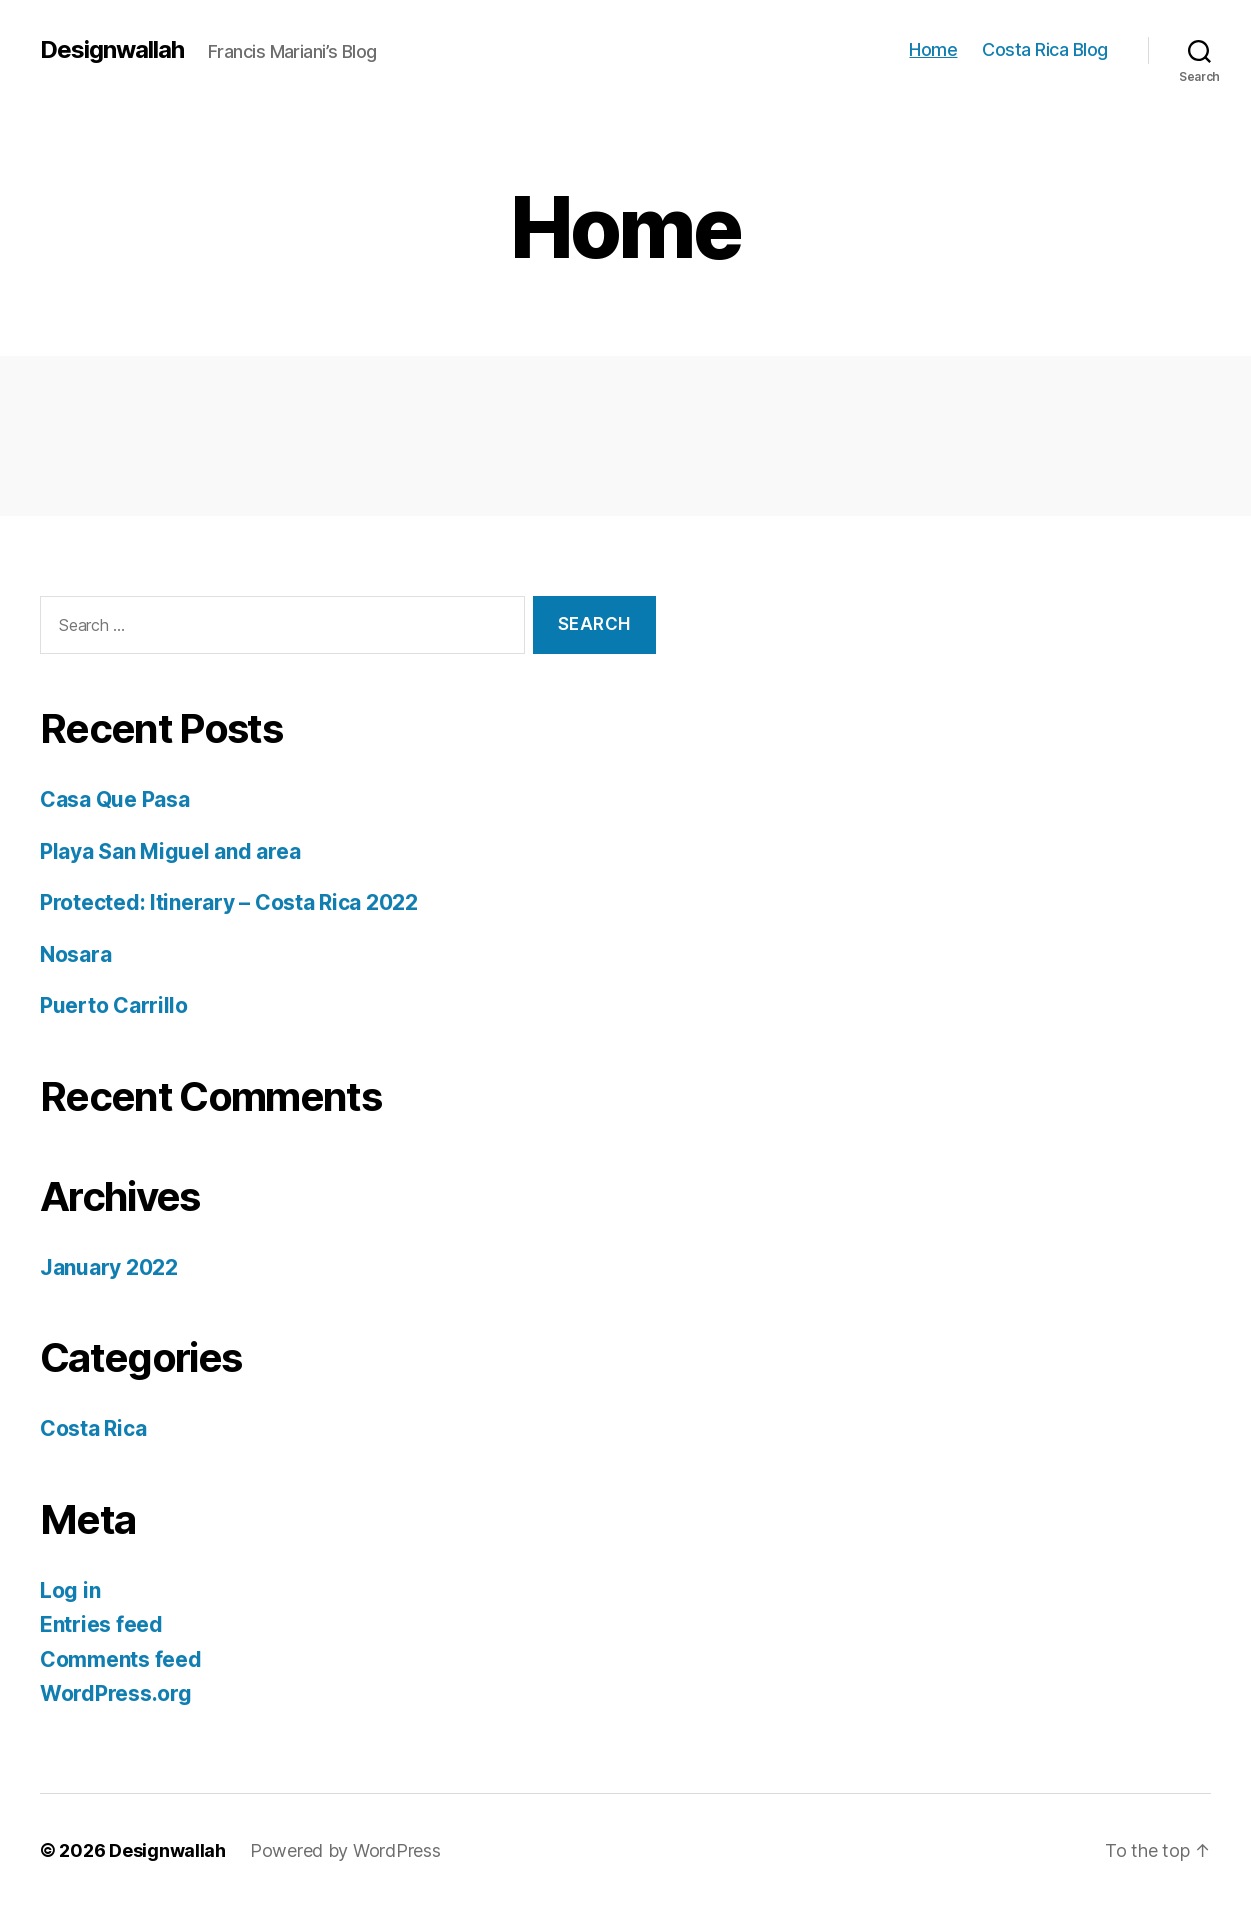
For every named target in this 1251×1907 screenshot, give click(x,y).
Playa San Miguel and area (170, 851)
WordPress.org (116, 1693)
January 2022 (109, 1267)
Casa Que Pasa (115, 799)
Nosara (75, 954)
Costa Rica (93, 1428)
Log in (70, 1590)
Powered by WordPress (345, 1850)
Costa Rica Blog (1045, 49)
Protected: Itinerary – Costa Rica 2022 (229, 902)
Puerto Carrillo (114, 1005)
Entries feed (101, 1624)
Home (933, 49)
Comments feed (121, 1659)
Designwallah (112, 50)
